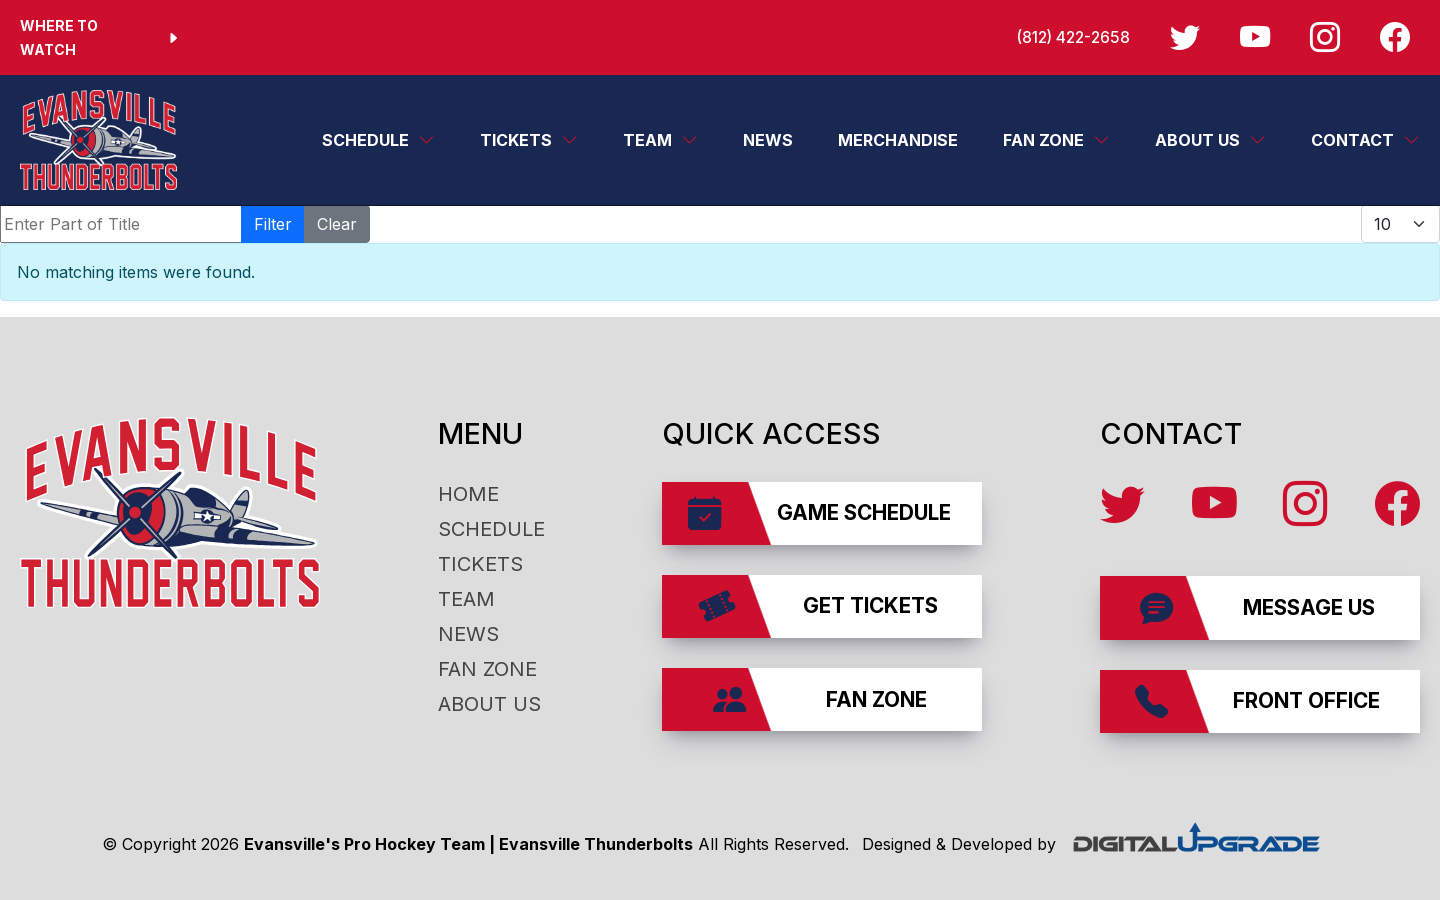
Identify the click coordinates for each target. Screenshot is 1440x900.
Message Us (1257, 607)
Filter (273, 224)
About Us (1197, 140)
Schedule (365, 140)
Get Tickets (819, 606)
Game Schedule (819, 513)
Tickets (516, 140)
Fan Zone (1043, 140)
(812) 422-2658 (1065, 37)
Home (468, 494)
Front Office (1257, 701)
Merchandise (898, 140)
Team (647, 140)
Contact (1352, 140)
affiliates (1409, 779)
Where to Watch (100, 37)
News (768, 140)
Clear (337, 224)
